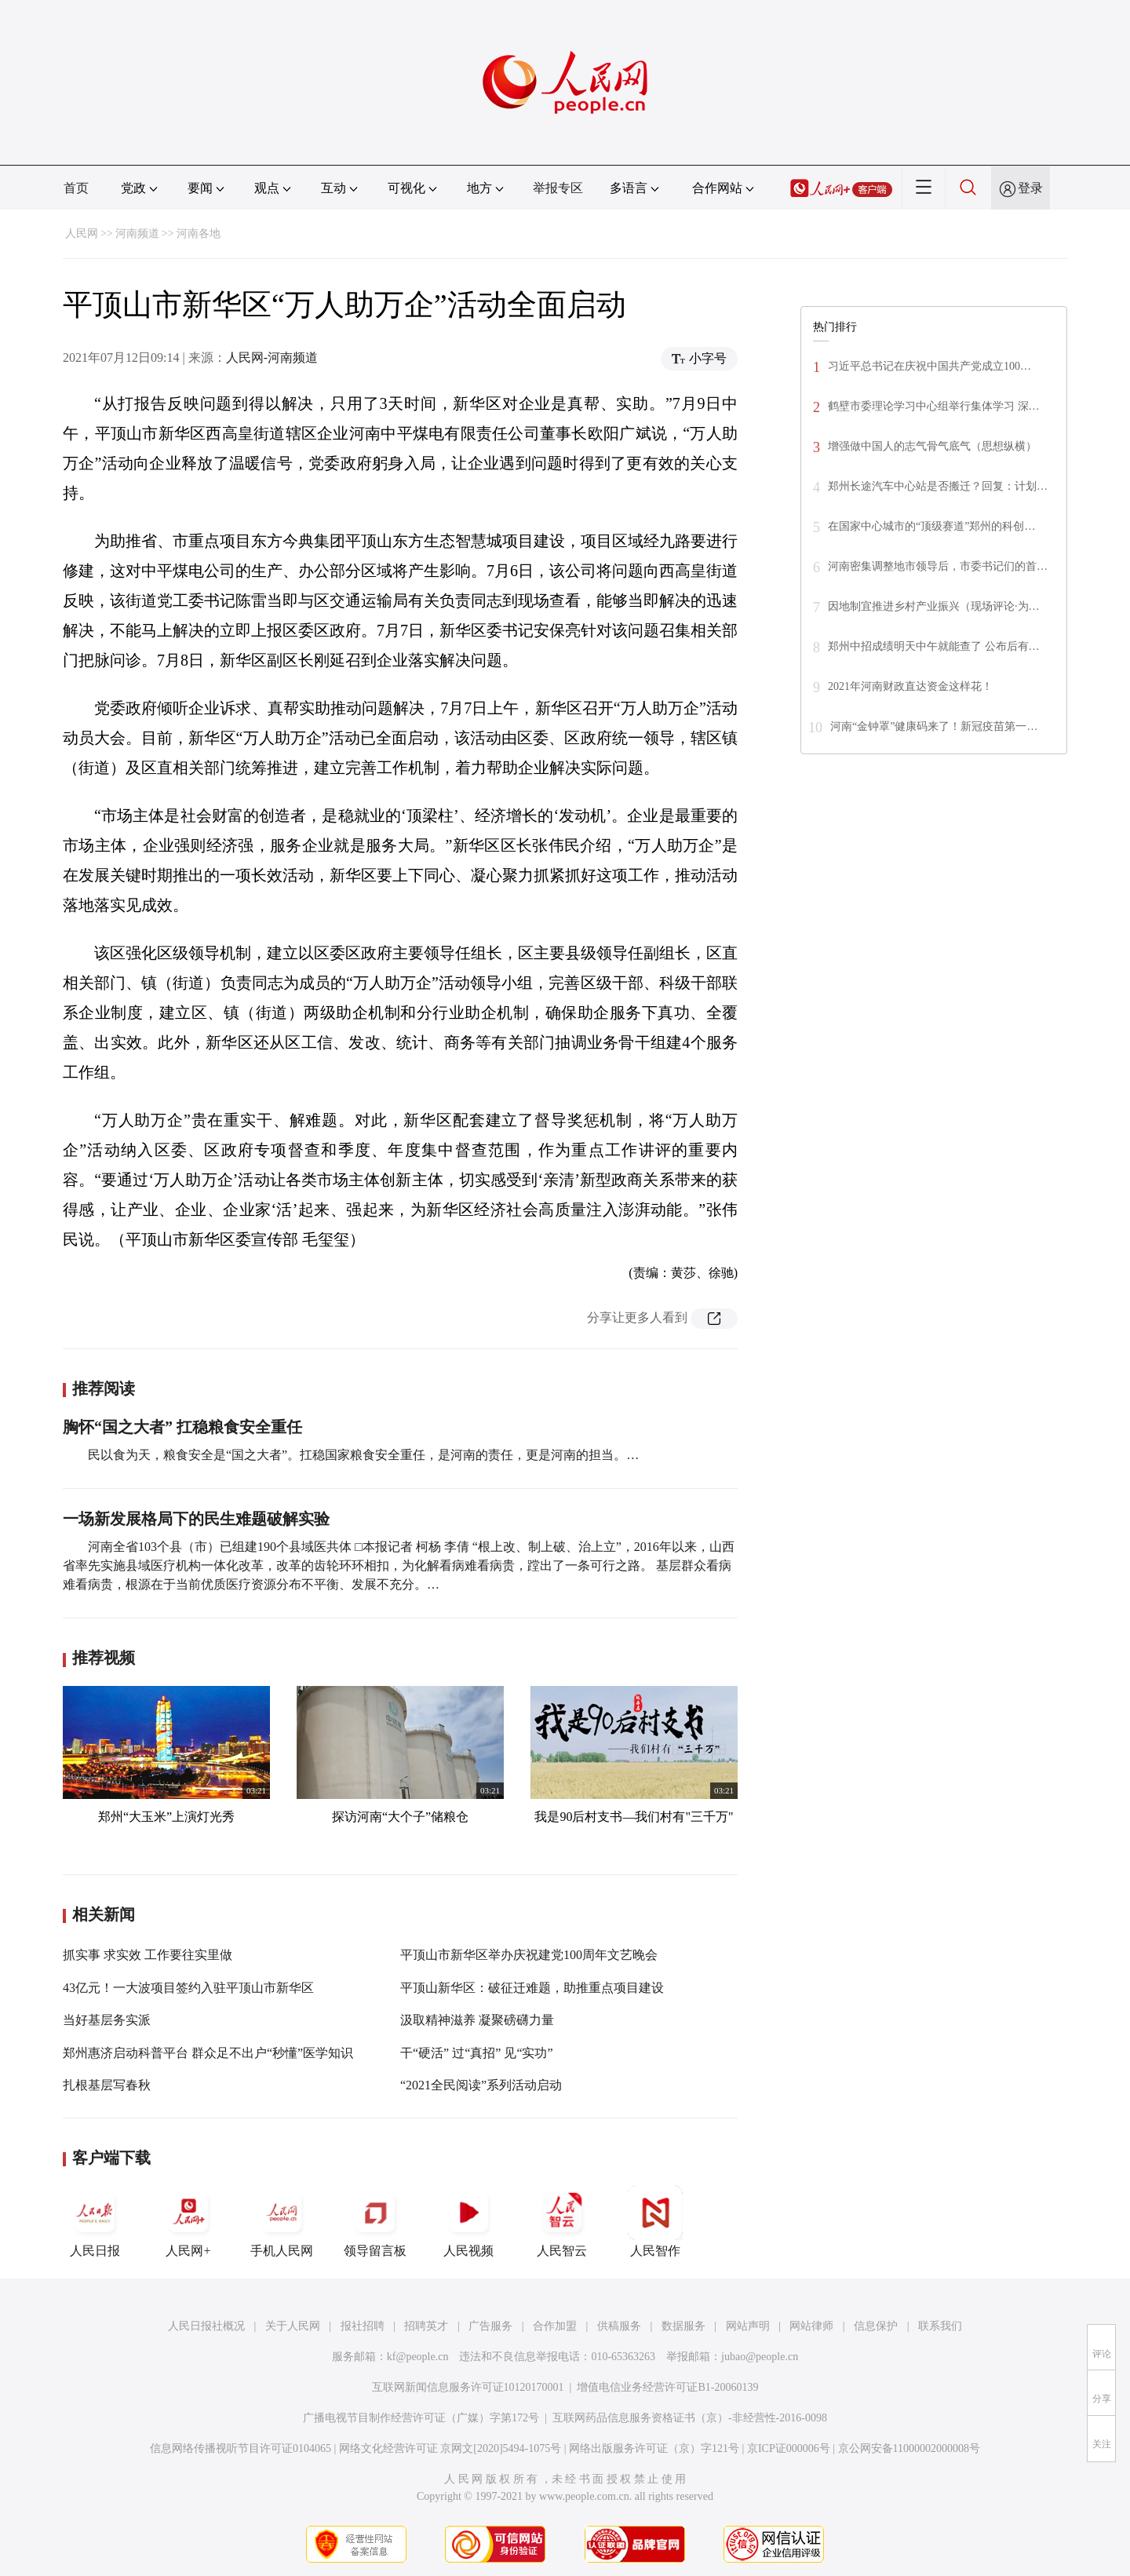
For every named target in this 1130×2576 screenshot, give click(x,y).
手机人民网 (281, 2221)
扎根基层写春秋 (107, 2085)
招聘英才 (426, 2326)
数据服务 (683, 2326)
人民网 (81, 233)
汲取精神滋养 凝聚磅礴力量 (477, 2020)
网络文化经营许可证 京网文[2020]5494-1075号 (450, 2448)
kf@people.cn (418, 2357)
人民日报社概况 (206, 2326)
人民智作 (655, 2221)
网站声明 (748, 2326)
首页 (76, 188)
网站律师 (811, 2326)
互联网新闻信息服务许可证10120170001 (468, 2387)
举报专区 (558, 188)
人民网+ (188, 2221)
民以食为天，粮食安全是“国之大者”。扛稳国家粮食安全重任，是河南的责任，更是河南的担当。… (363, 1454)
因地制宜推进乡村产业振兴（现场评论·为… (934, 606)
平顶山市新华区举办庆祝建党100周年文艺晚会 (529, 1954)
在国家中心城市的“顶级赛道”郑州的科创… (931, 526)
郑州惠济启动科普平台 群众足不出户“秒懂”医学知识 (208, 2053)
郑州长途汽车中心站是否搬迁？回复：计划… (938, 486)
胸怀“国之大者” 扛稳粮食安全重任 (182, 1427)
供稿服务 (619, 2326)
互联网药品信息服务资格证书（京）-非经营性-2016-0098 (689, 2418)
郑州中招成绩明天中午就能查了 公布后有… (934, 646)
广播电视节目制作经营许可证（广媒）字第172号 (421, 2418)
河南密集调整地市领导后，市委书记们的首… (938, 566)
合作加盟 (555, 2326)
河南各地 (199, 233)
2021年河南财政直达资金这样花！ (910, 686)
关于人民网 (292, 2326)
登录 (1030, 188)
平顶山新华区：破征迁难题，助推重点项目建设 (532, 1987)
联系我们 (940, 2326)
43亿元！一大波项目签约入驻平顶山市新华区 (188, 1987)
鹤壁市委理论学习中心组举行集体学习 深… (934, 406)
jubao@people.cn (759, 2357)
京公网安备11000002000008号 (909, 2448)
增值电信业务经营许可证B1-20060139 (667, 2387)
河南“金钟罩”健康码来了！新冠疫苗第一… (933, 726)
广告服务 (490, 2326)
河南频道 (137, 233)
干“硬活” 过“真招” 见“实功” (476, 2053)
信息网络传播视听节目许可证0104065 (240, 2448)
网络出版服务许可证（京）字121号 (654, 2448)
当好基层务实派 (107, 2020)
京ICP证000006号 (788, 2448)
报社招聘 (363, 2326)
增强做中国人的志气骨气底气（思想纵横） (932, 446)
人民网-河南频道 (272, 357)
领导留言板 (375, 2221)
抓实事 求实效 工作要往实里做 (147, 1954)
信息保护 (876, 2326)
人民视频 (468, 2221)
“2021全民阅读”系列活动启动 (481, 2085)
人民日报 (94, 2221)
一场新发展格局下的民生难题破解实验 (196, 1518)
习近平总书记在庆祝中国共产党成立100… (929, 366)
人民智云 (561, 2221)
